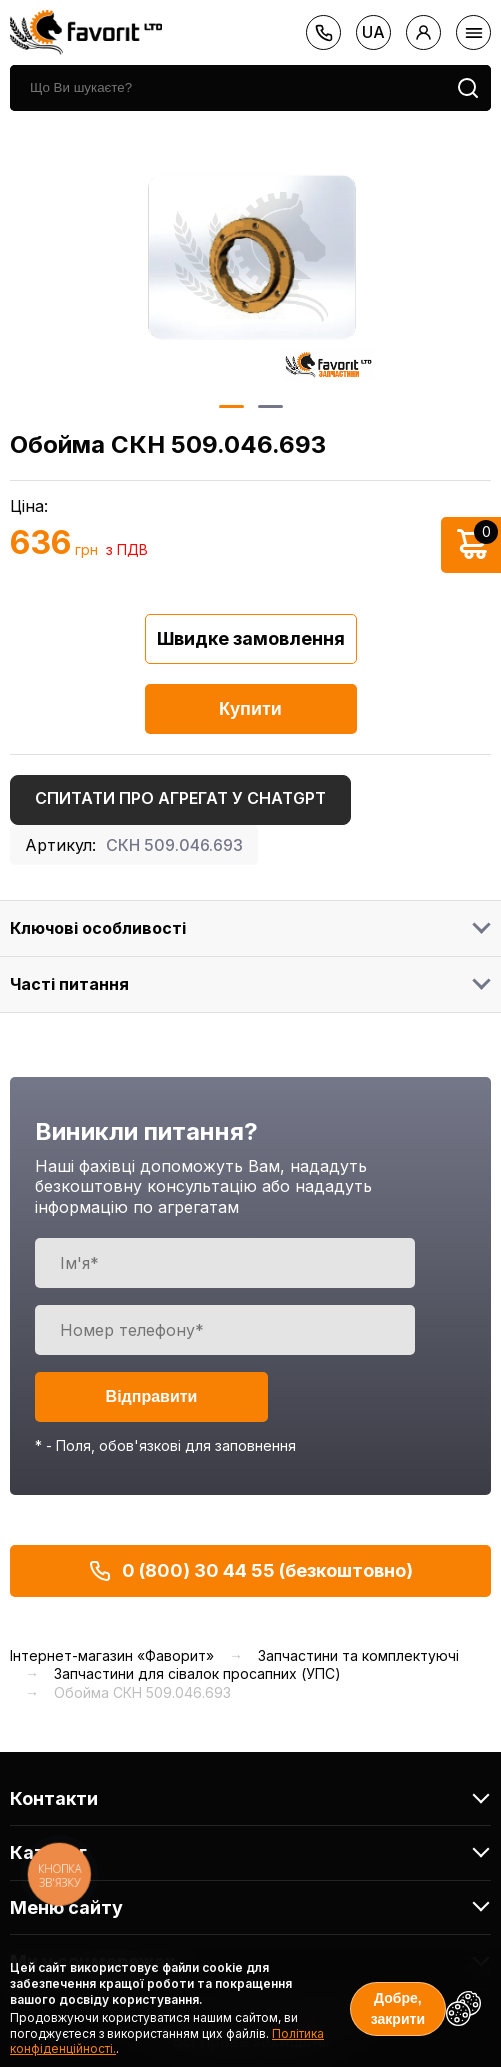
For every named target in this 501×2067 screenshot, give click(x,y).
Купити (250, 709)
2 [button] (269, 406)
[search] (227, 88)
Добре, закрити (398, 2008)
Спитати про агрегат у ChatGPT (180, 798)
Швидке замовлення (251, 638)
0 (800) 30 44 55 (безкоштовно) (250, 1571)
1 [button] (230, 406)
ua (373, 32)
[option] (250, 257)
